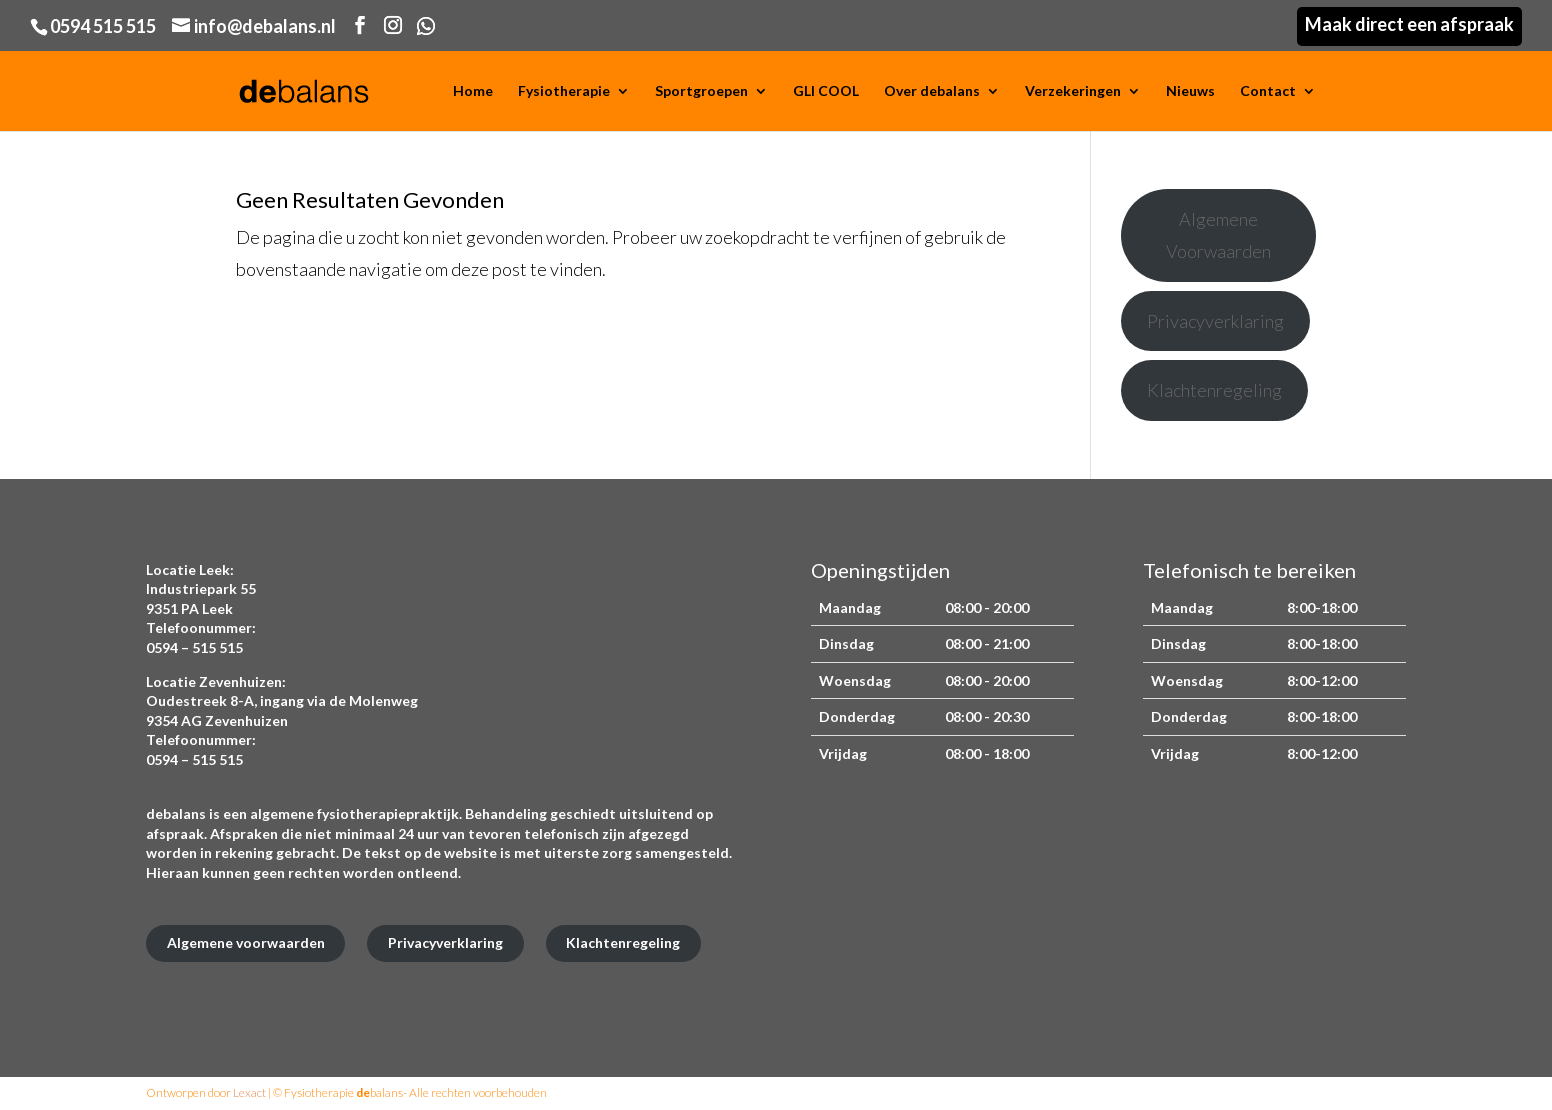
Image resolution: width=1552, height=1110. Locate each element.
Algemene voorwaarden (246, 942)
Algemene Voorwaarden (1218, 235)
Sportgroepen (701, 91)
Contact (1268, 91)
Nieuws (1190, 91)
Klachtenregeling (1214, 390)
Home (473, 91)
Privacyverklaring (1215, 321)
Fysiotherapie (564, 91)
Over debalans (932, 91)
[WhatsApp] (426, 26)
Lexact (249, 1092)
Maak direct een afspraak (1409, 24)
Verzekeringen (1073, 91)
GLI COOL (826, 91)
